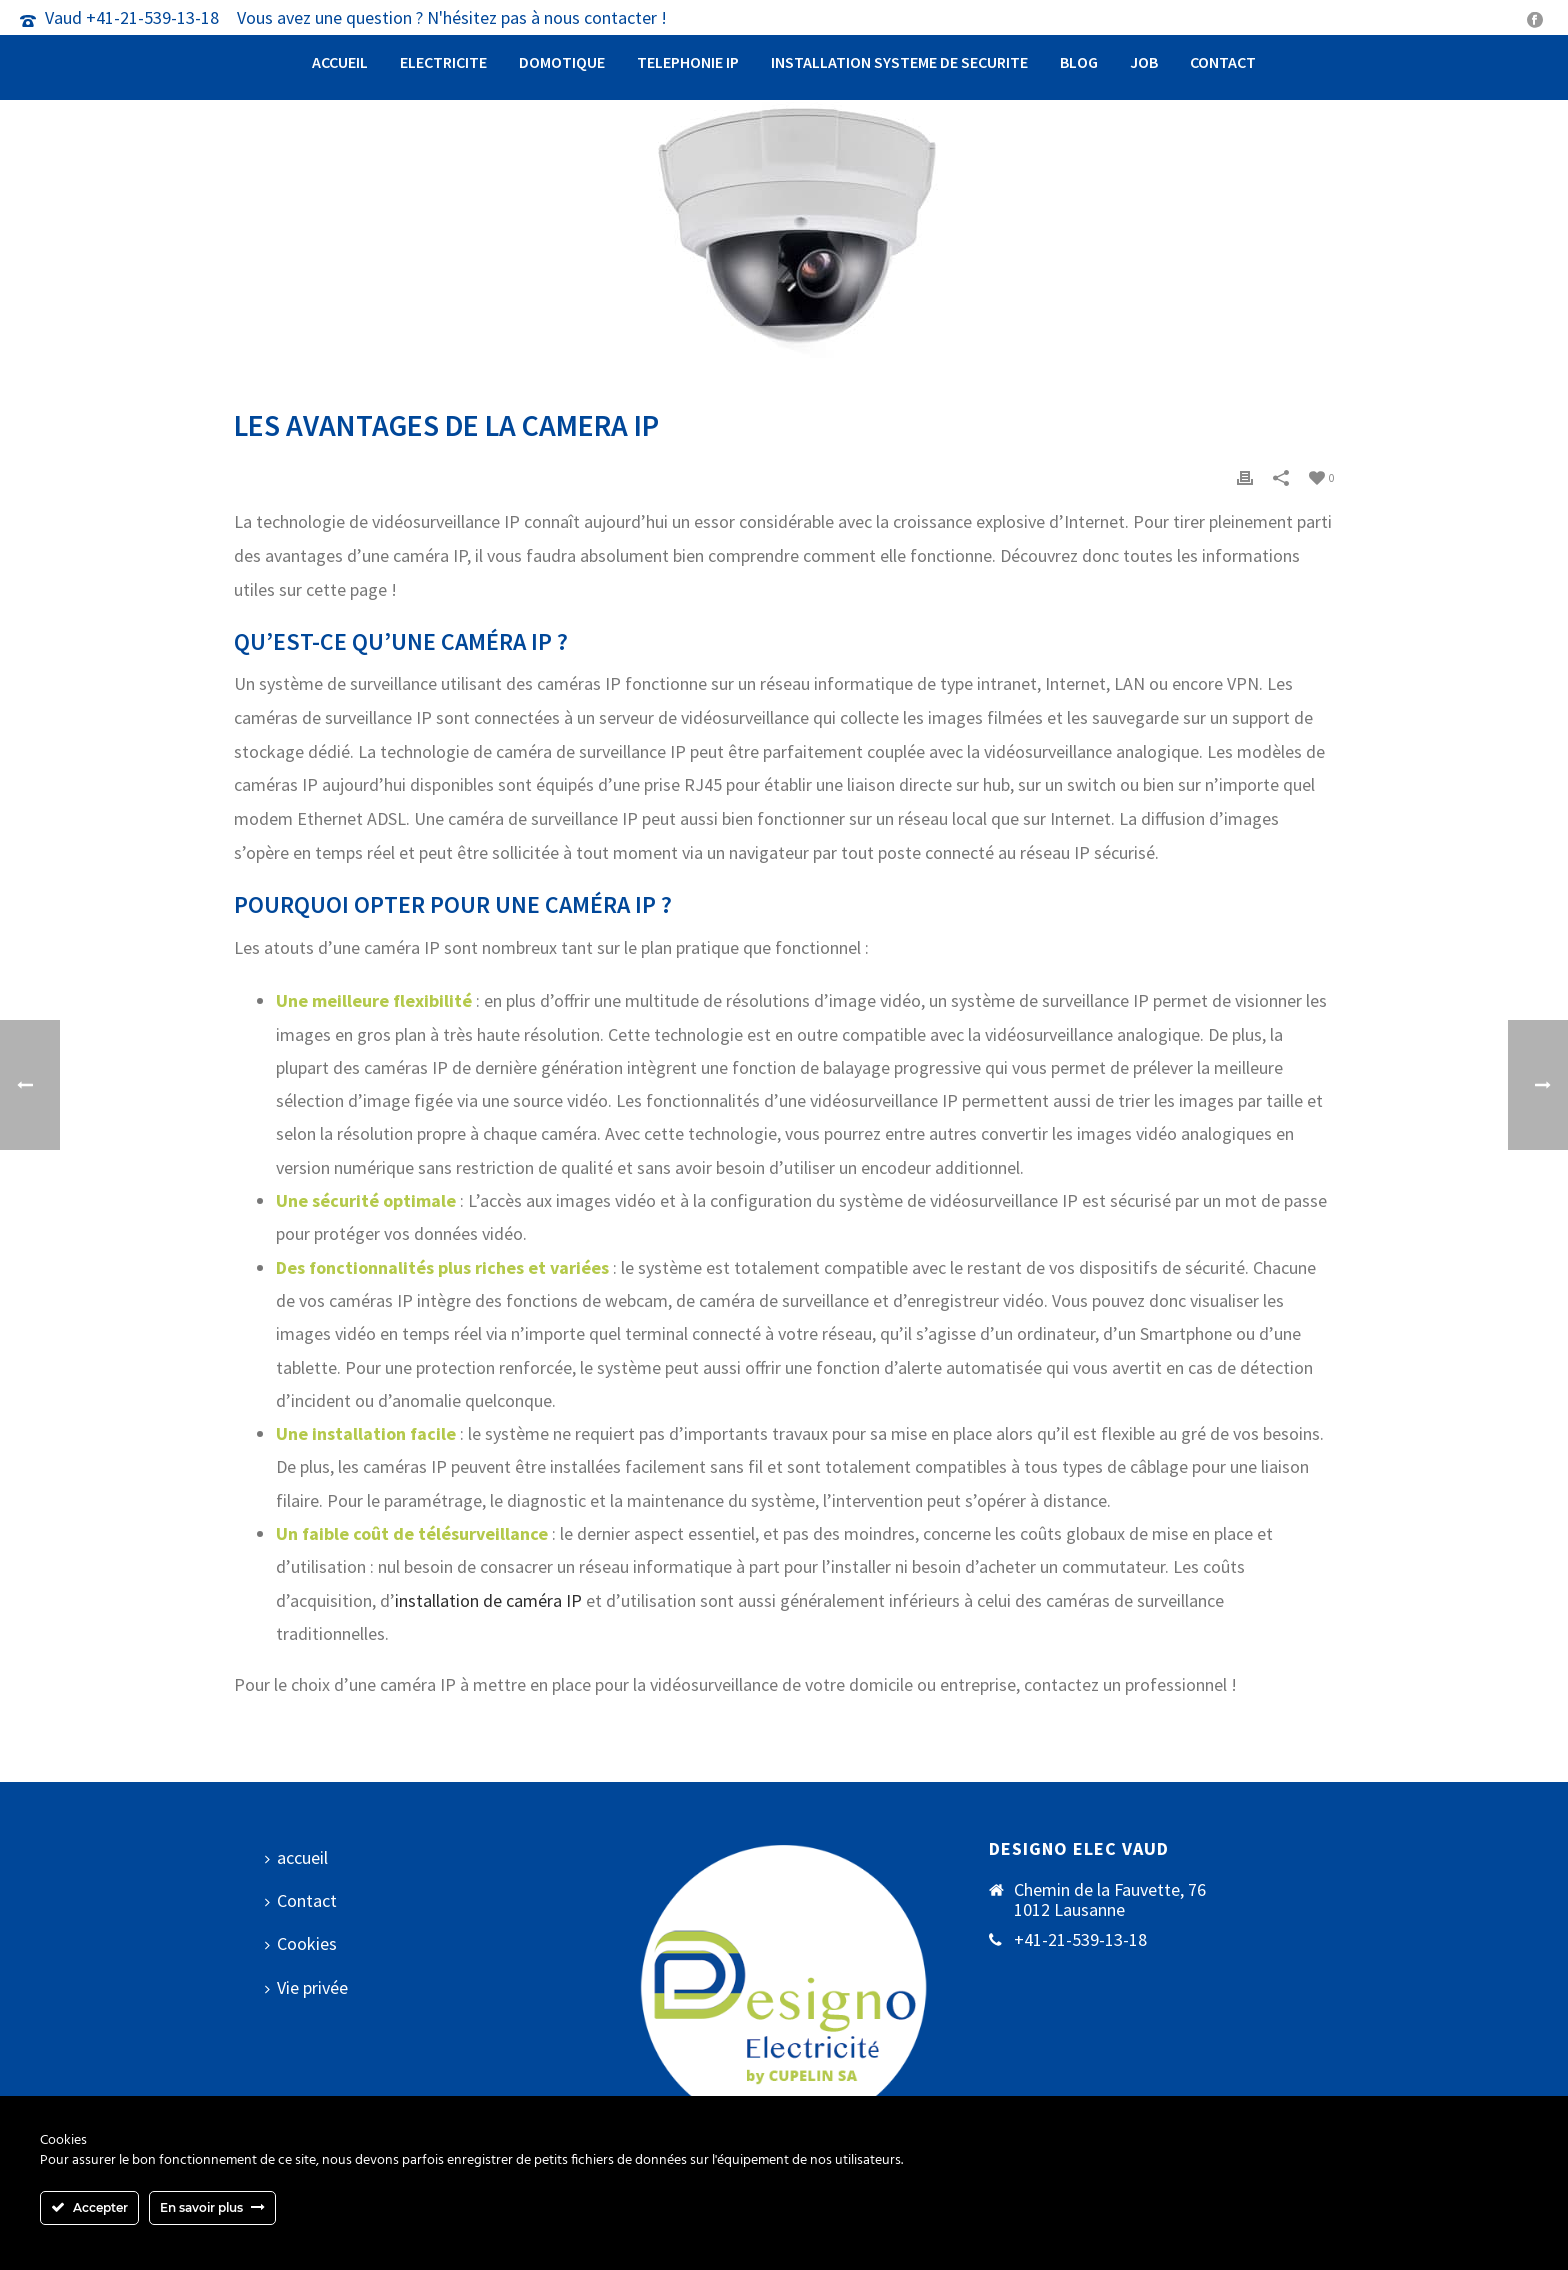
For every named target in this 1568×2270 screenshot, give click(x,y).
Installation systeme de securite (899, 62)
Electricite (443, 62)
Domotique (562, 62)
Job (1144, 62)
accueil (340, 62)
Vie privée (306, 1987)
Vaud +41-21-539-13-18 (132, 17)
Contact (1223, 62)
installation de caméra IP (488, 1600)
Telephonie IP (688, 62)
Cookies (301, 1943)
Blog (1079, 62)
